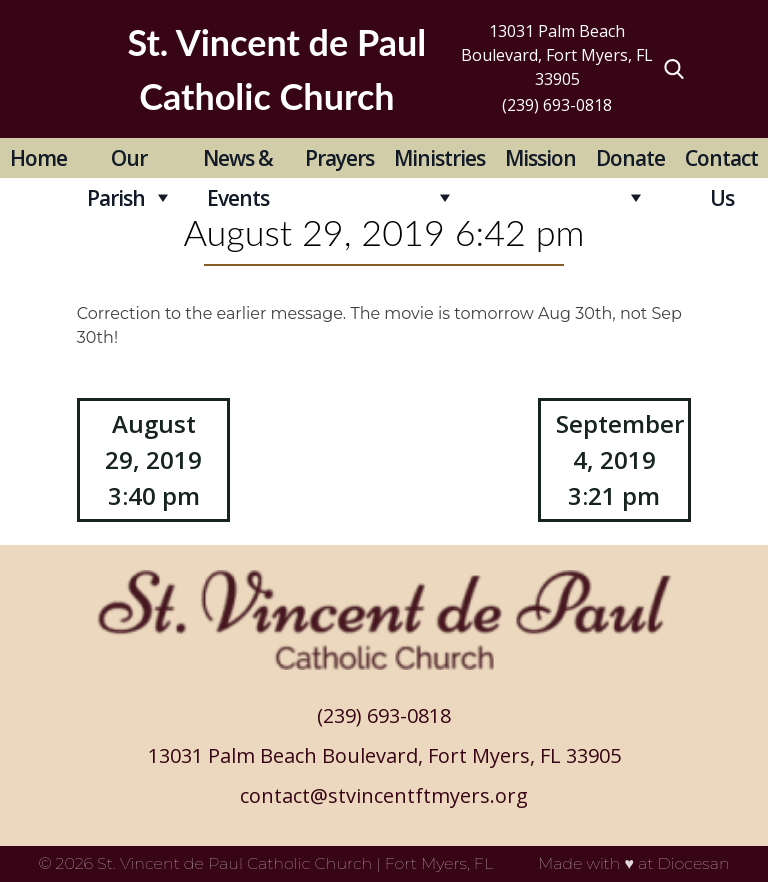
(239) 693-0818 (557, 105)
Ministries (439, 158)
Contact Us (721, 161)
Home (38, 158)
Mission (540, 158)
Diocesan (693, 863)
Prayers (339, 158)
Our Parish (117, 161)
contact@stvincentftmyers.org (384, 795)
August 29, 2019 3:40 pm (153, 459)
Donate (630, 158)
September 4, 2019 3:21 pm (620, 459)
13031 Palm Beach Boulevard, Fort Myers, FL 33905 (557, 55)
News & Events (238, 161)
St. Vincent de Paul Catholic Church (234, 863)
